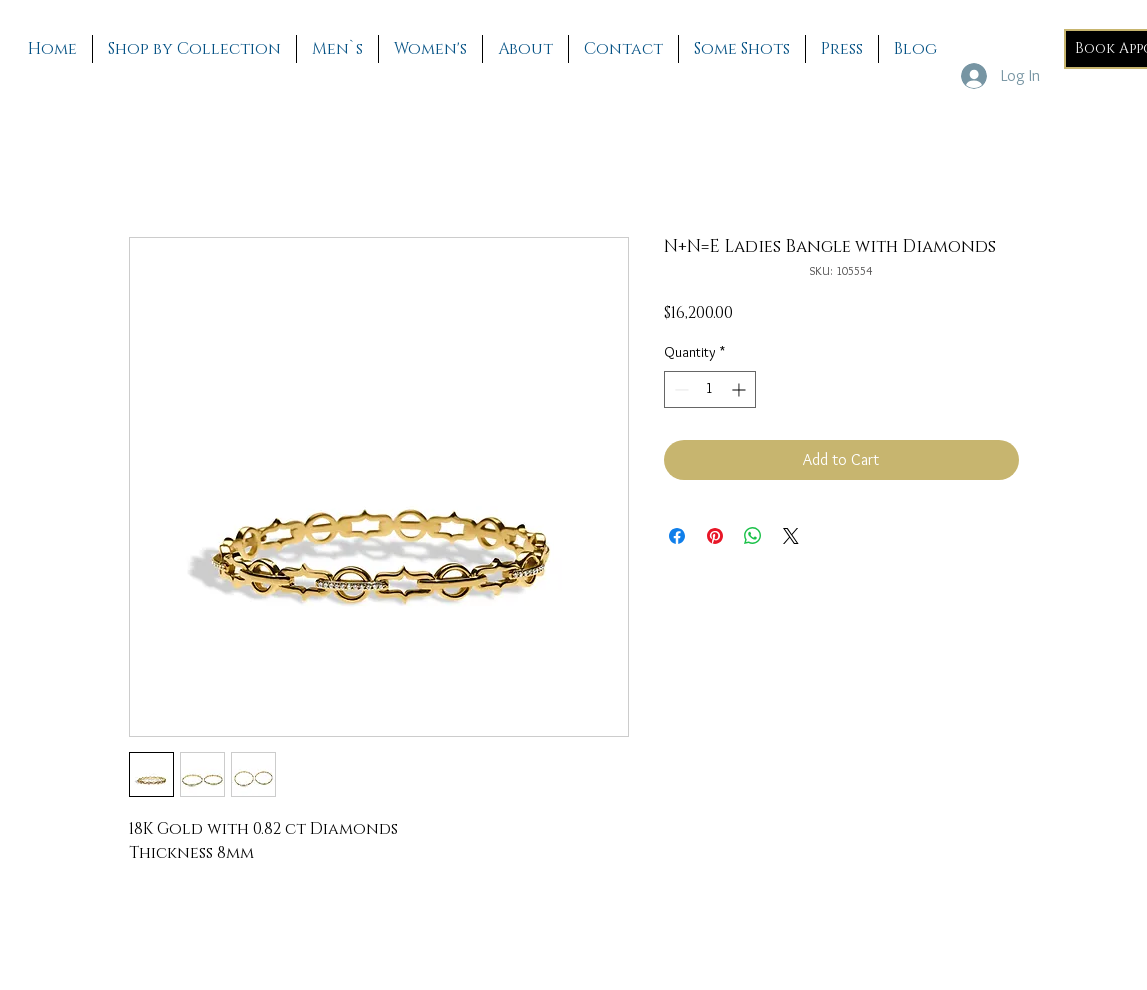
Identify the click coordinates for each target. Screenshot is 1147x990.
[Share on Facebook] (677, 536)
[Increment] (740, 389)
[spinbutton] (710, 389)
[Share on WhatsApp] (753, 536)
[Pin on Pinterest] (715, 536)
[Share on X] (791, 536)
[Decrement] (679, 389)
